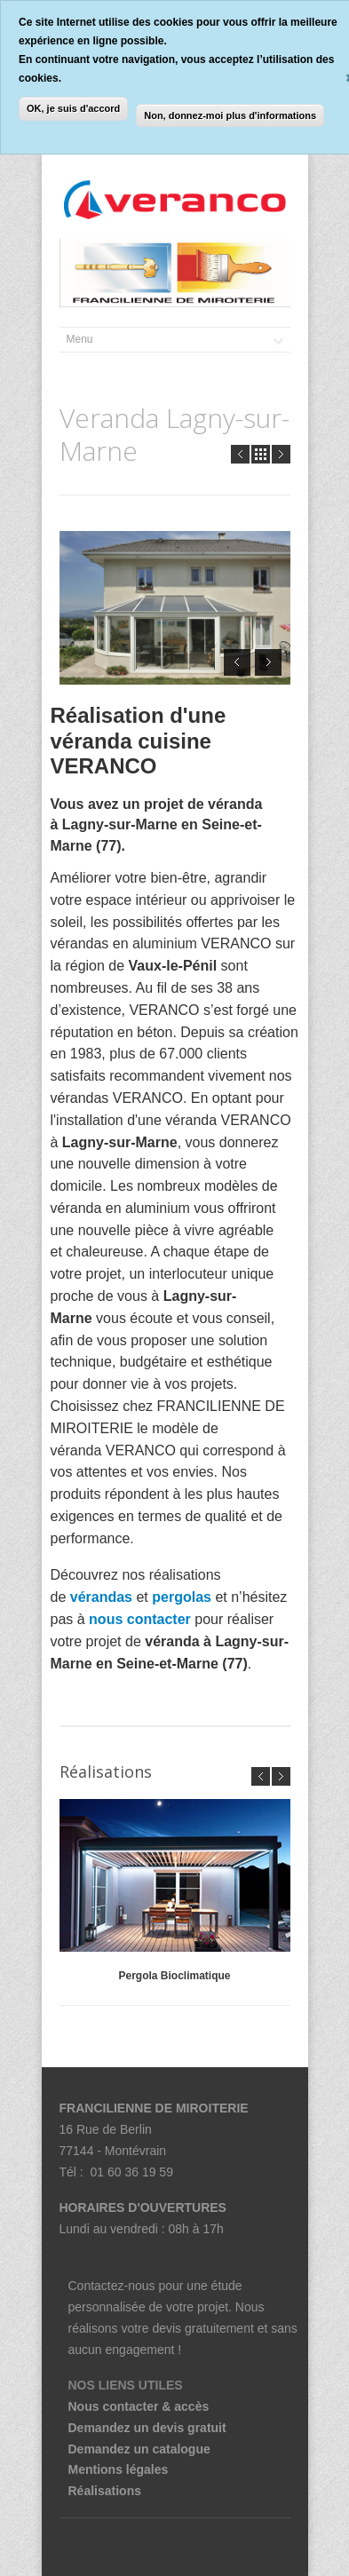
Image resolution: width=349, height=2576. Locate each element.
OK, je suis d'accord (73, 108)
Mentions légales (118, 2469)
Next (281, 454)
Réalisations (104, 2491)
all (260, 454)
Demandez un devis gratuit (147, 2428)
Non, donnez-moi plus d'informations (230, 115)
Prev (240, 454)
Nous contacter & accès (139, 2406)
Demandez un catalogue (139, 2449)
